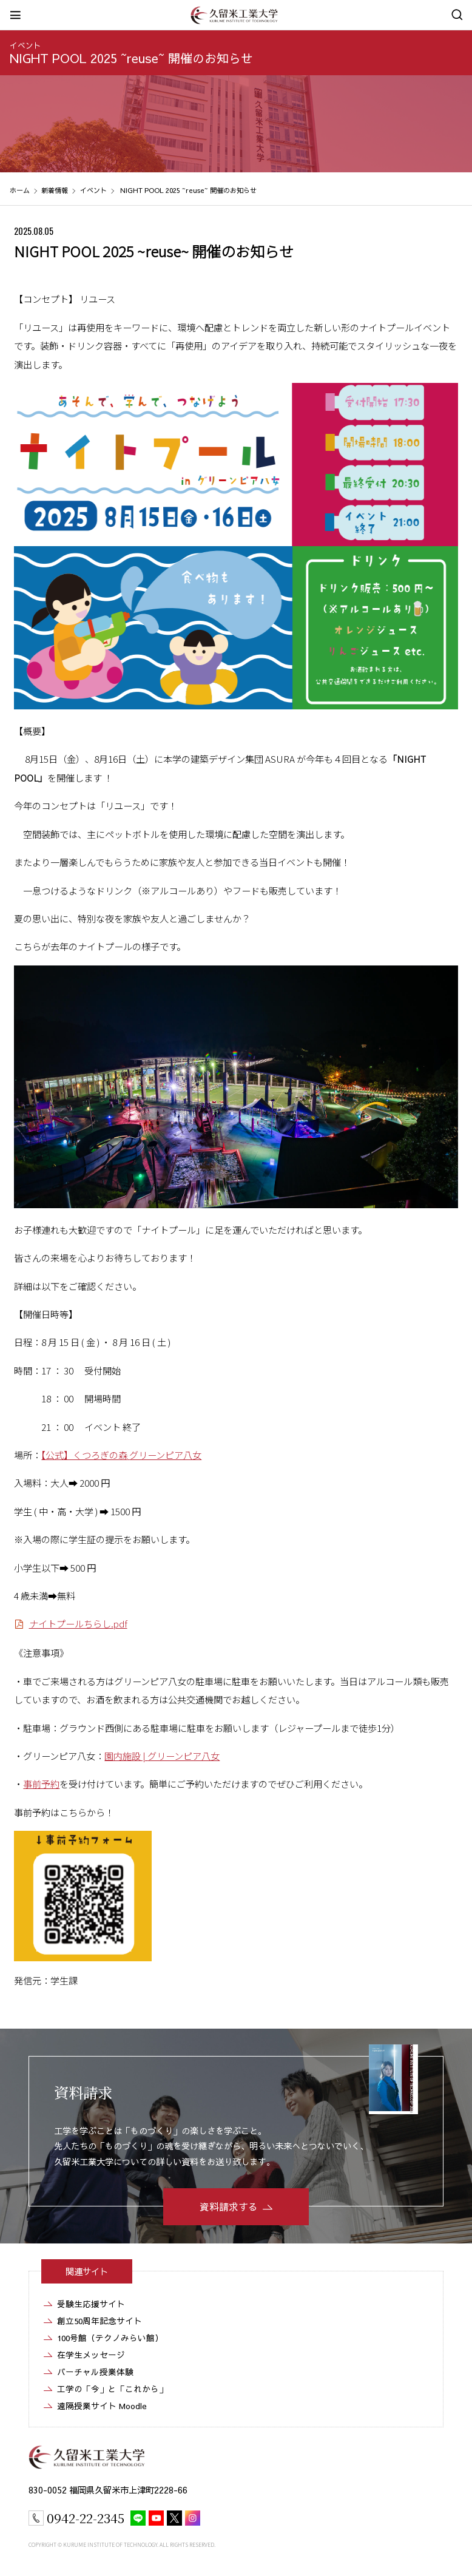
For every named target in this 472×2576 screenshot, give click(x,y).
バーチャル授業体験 (95, 2372)
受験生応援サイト (91, 2304)
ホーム (20, 190)
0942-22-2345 (85, 2518)
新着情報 (54, 190)
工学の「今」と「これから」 (112, 2389)
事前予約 (41, 1783)
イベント (25, 45)
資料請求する (229, 2206)
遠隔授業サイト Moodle (102, 2406)
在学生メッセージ (91, 2355)
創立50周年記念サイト (99, 2321)
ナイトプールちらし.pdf (78, 1623)
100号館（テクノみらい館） (110, 2338)
